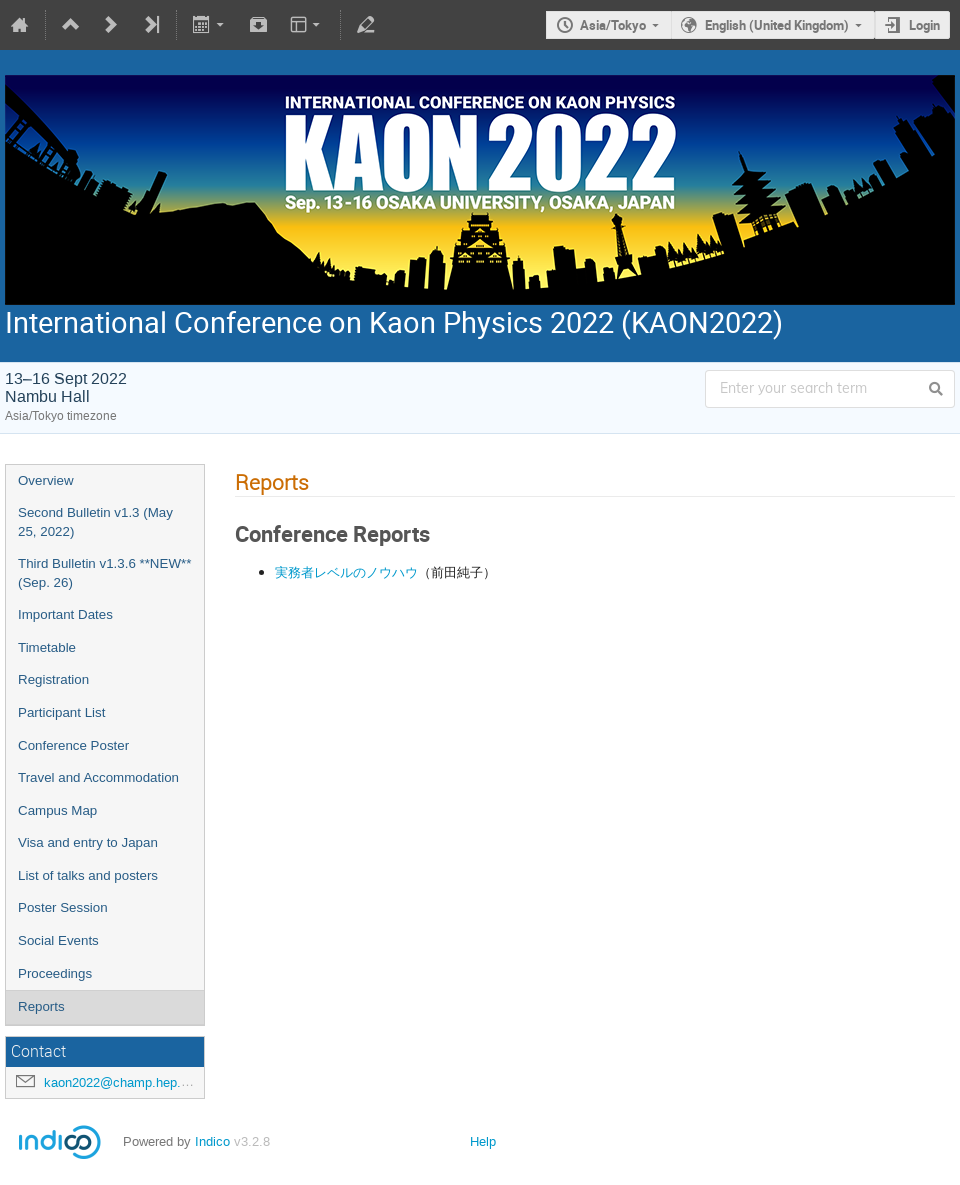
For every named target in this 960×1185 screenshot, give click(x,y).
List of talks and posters (88, 875)
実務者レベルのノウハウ (346, 572)
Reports (41, 1006)
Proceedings (55, 973)
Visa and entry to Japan (88, 842)
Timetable (47, 647)
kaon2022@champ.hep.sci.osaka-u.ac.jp (162, 1082)
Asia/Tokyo (613, 25)
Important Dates (65, 614)
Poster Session (63, 907)
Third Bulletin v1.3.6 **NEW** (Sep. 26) (104, 573)
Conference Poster (73, 745)
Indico (212, 1141)
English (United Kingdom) (777, 25)
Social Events (58, 940)
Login (924, 25)
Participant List (61, 712)
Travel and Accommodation (98, 777)
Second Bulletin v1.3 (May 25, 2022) (95, 522)
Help (483, 1141)
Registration (53, 679)
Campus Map (57, 810)
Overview (46, 480)
